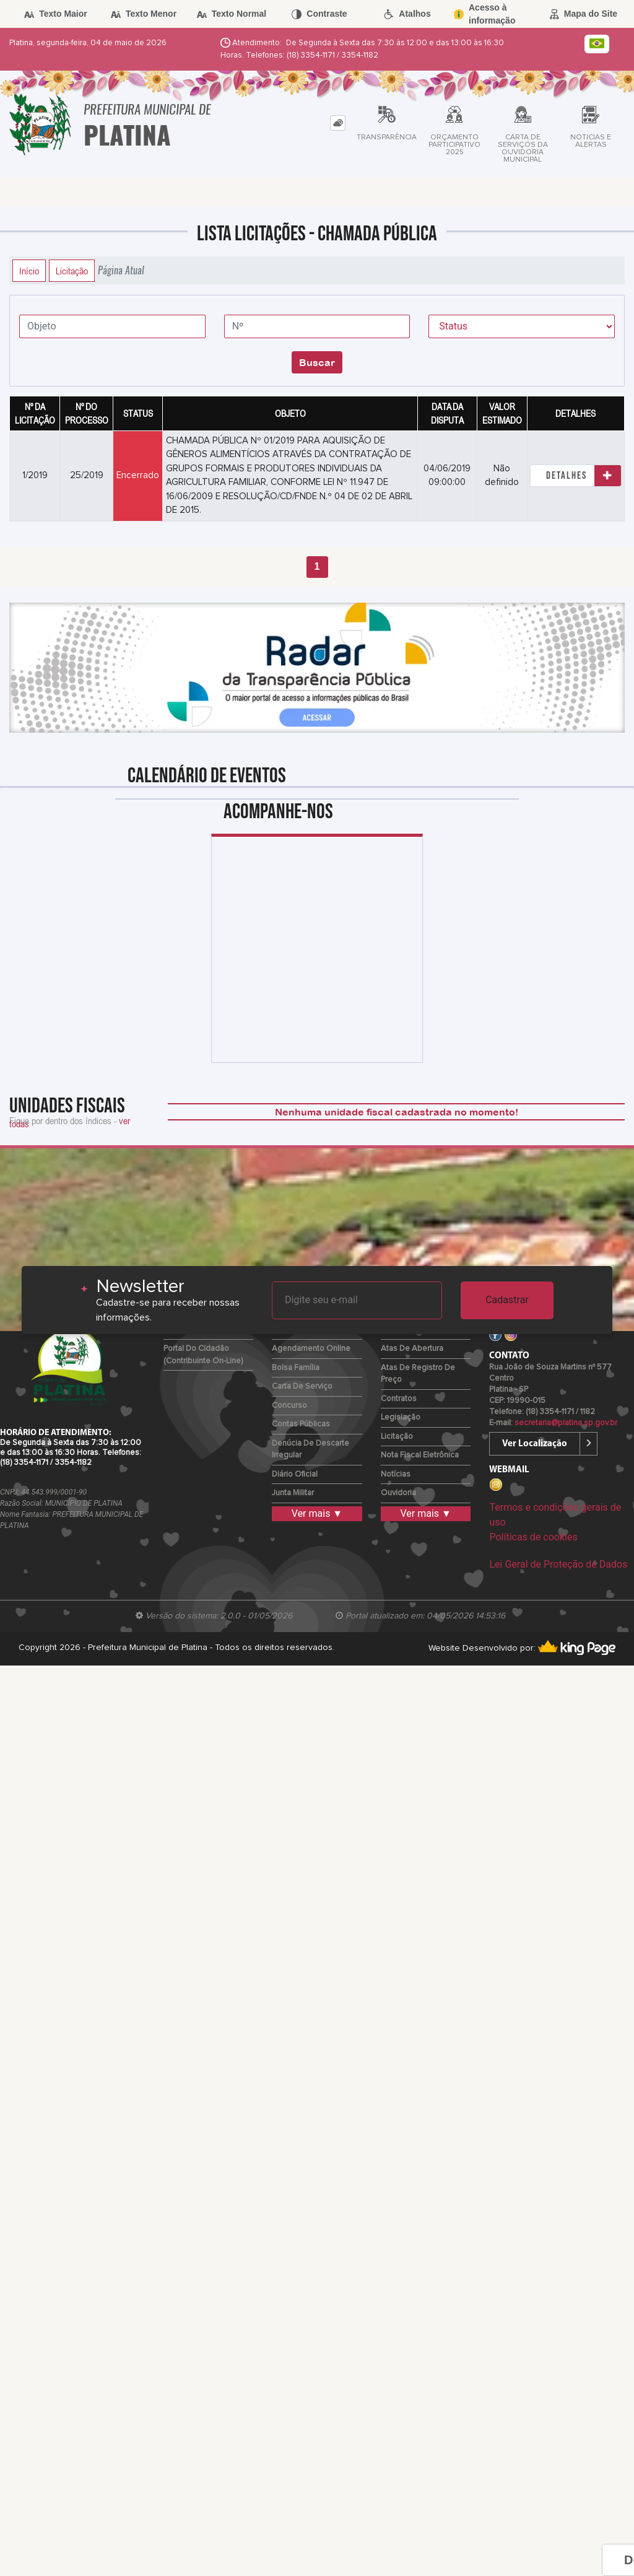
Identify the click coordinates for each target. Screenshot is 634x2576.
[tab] (337, 123)
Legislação (400, 1417)
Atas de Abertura (412, 1349)
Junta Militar (293, 1493)
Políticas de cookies (533, 1537)
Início (29, 270)
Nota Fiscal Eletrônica (420, 1455)
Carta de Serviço (302, 1386)
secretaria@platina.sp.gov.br (566, 1423)
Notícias (395, 1474)
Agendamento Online (311, 1349)
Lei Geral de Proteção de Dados (558, 1564)
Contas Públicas (301, 1424)
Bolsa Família (295, 1368)
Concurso (289, 1406)
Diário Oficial (295, 1474)
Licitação (72, 270)
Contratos (399, 1399)
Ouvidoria (398, 1493)
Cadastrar (507, 1300)
